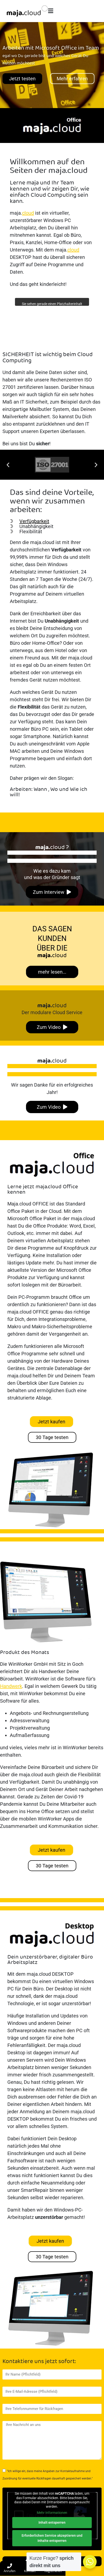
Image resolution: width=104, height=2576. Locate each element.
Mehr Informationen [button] (52, 2513)
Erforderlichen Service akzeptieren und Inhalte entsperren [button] (52, 2538)
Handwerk (11, 1686)
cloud (28, 213)
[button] (8, 465)
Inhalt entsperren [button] (52, 2522)
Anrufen (9, 2568)
